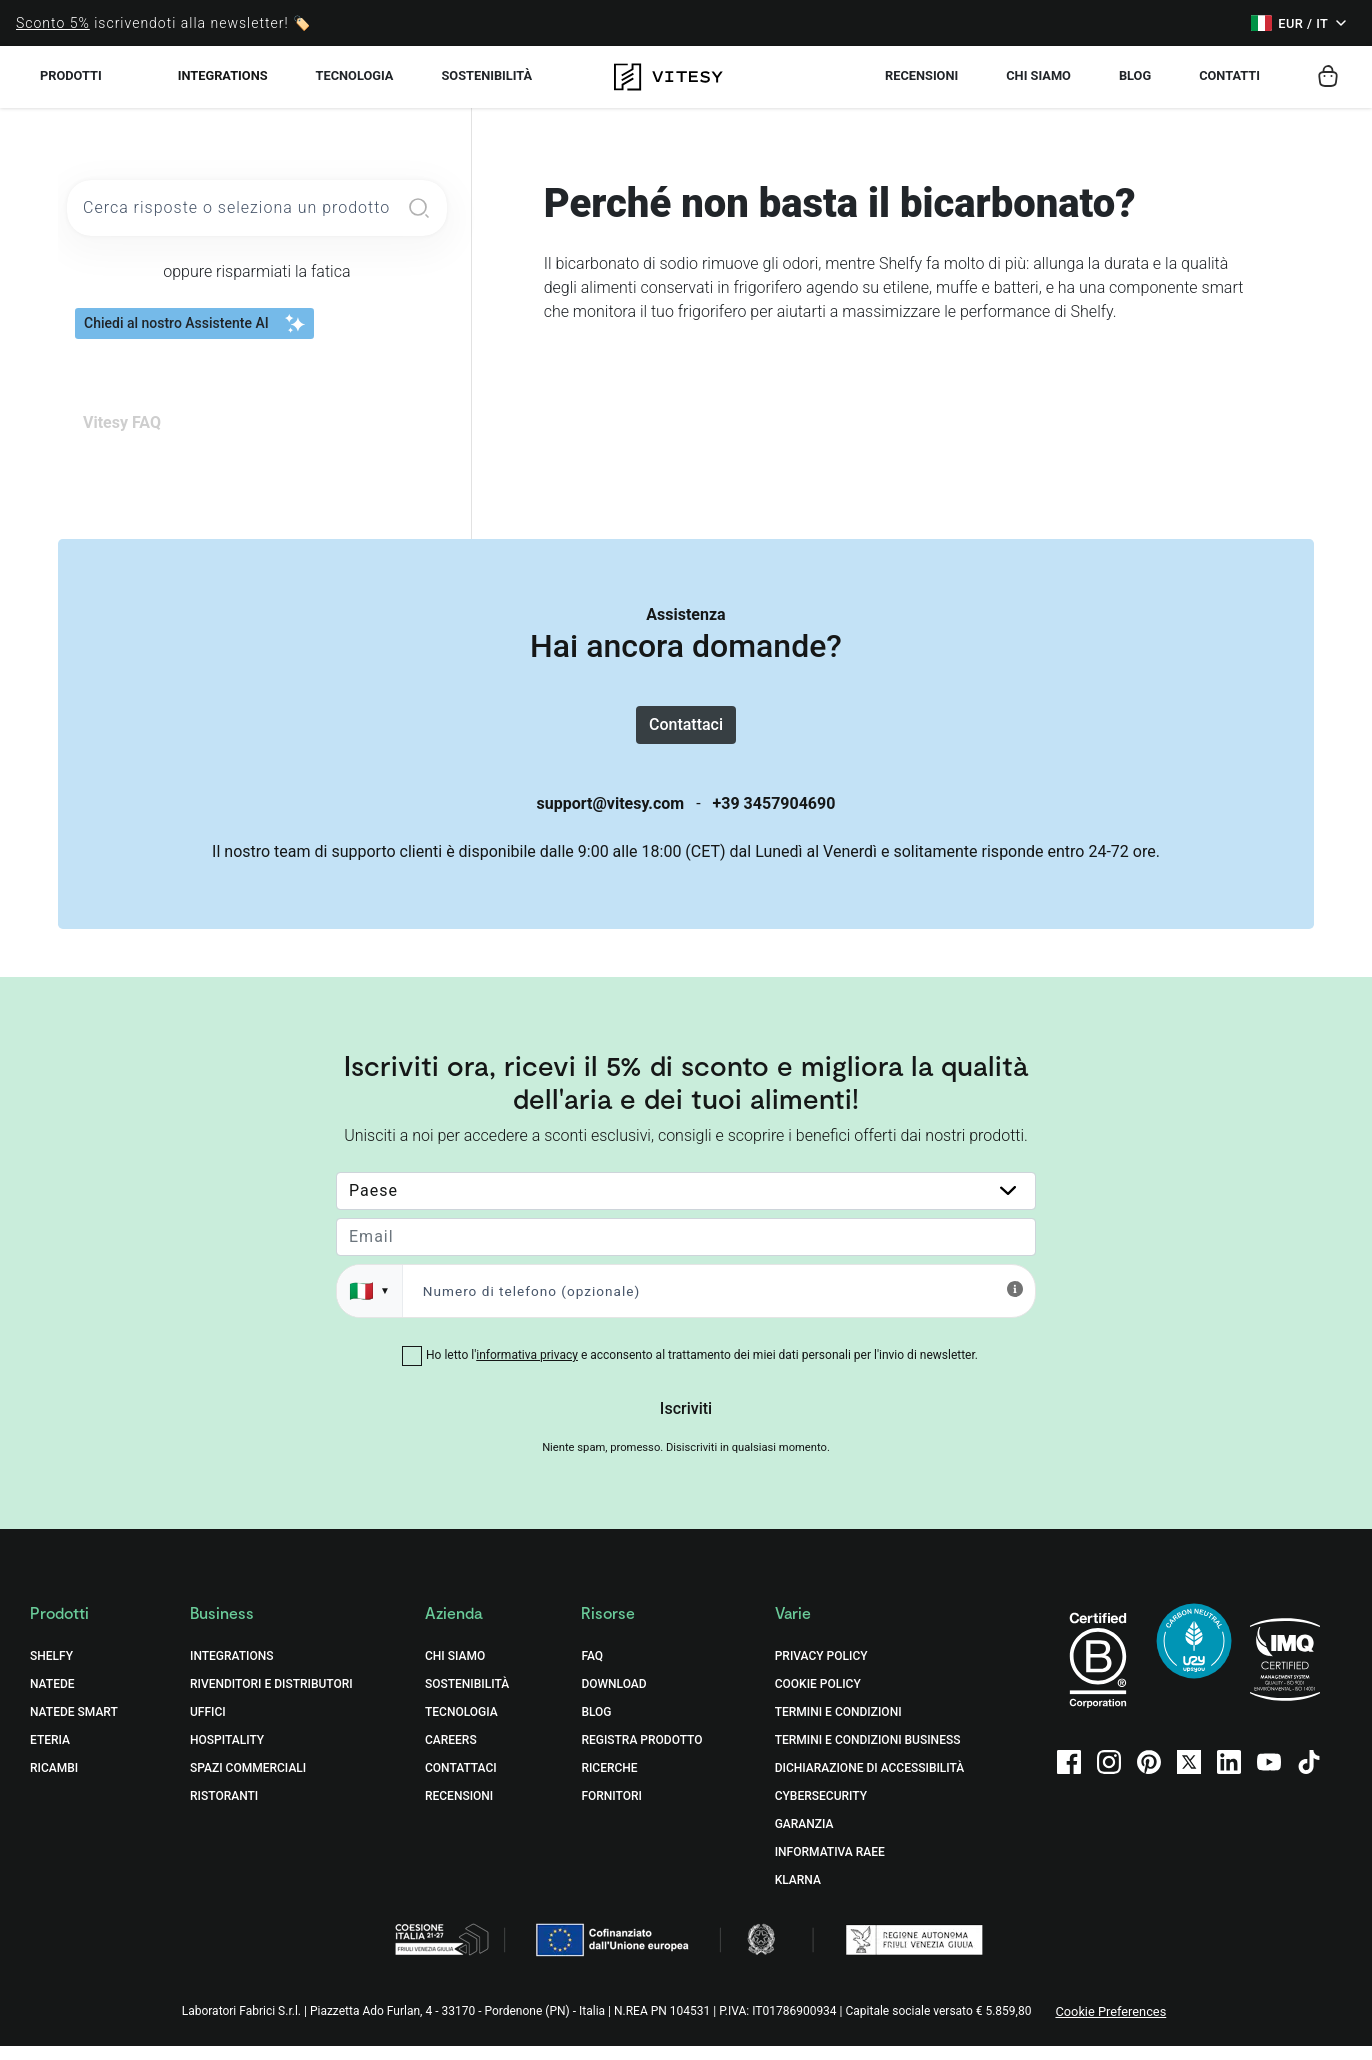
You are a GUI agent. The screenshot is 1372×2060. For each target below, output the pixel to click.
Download (613, 1699)
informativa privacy (527, 1370)
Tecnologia (461, 1727)
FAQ (592, 1671)
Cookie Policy (818, 1699)
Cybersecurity (821, 1811)
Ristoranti (224, 1811)
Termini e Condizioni (838, 1727)
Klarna (798, 1895)
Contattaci (686, 731)
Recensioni (459, 1811)
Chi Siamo (455, 1671)
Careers (451, 1755)
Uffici (208, 1727)
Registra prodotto (641, 1755)
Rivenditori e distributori (271, 1699)
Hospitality (227, 1755)
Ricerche (609, 1783)
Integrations (223, 75)
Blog (596, 1727)
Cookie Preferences (1110, 2026)
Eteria (50, 1755)
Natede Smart (74, 1727)
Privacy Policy (821, 1671)
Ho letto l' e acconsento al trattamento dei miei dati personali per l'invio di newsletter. (702, 1370)
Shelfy (51, 1671)
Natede (52, 1699)
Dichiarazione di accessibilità (870, 1783)
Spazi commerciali (248, 1783)
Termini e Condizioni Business (868, 1755)
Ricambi (54, 1783)
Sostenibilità (467, 1699)
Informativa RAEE (830, 1867)
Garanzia (804, 1839)
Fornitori (611, 1811)
